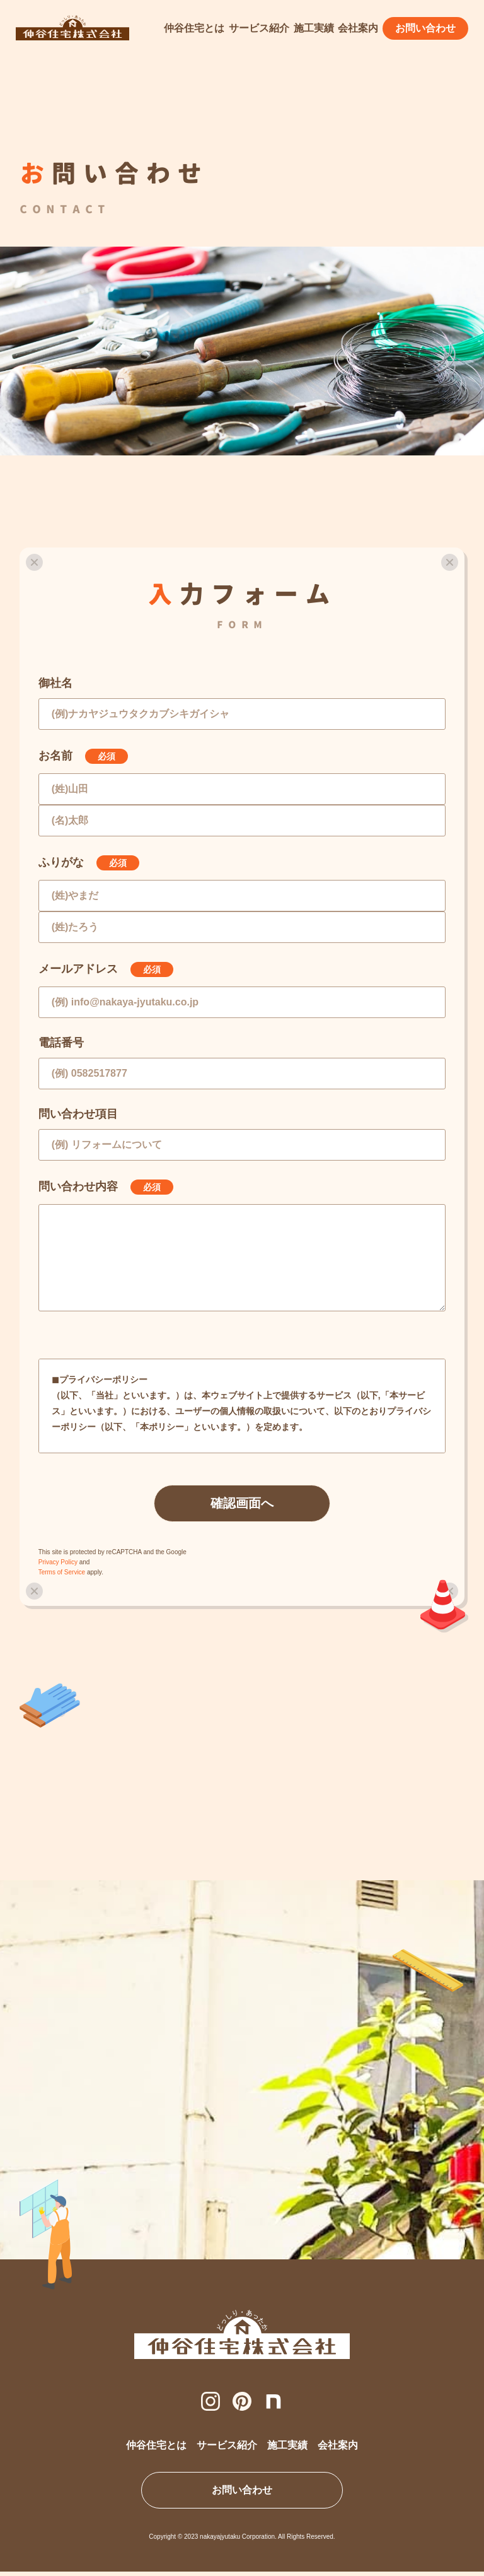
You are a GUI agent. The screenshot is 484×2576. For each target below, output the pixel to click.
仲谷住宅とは (194, 28)
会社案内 (358, 28)
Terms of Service (61, 1572)
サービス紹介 (259, 28)
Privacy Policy (58, 1562)
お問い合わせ (425, 28)
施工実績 (314, 28)
